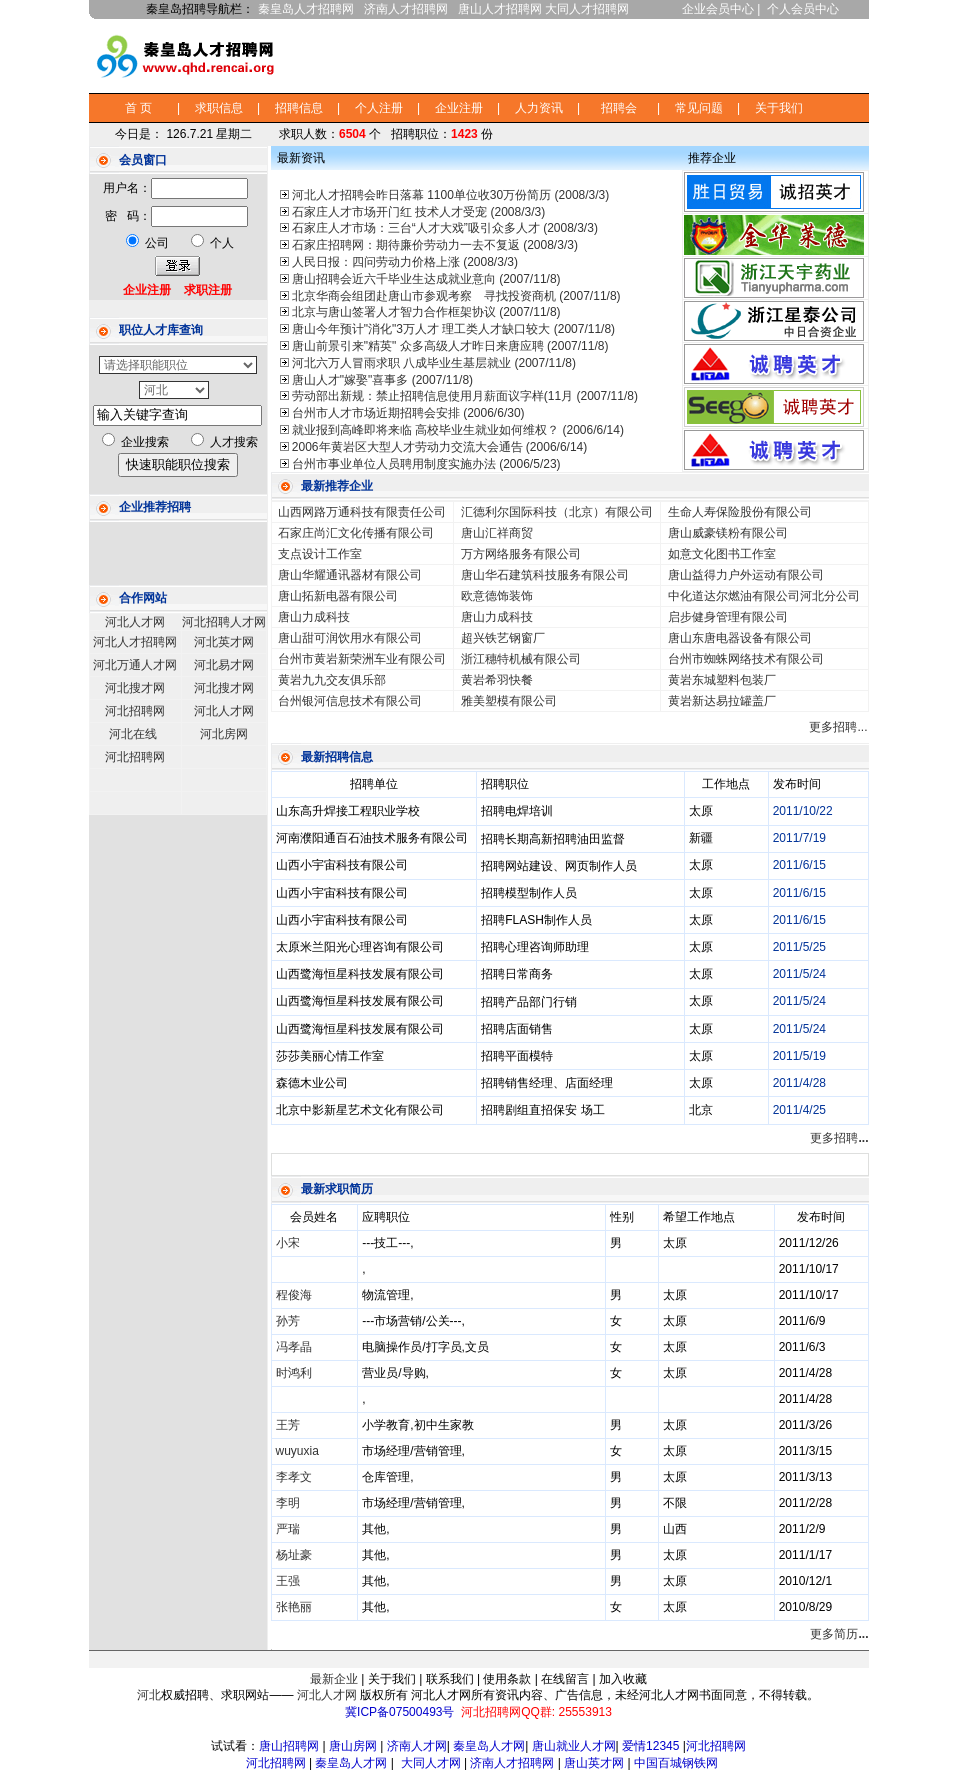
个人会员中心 (803, 9)
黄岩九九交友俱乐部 (332, 680)
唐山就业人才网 (574, 1746)
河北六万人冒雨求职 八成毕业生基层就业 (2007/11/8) (434, 363)
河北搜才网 (135, 688)
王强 (288, 1581)
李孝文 (294, 1477)
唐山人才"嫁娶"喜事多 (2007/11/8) (382, 380)
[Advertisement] (619, 54)
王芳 (288, 1425)
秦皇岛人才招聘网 (306, 9)
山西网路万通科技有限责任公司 (362, 512)
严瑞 (288, 1529)
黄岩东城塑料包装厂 (722, 680)
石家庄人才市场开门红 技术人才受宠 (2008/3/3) (418, 212)
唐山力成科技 (314, 617)
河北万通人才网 (135, 665)
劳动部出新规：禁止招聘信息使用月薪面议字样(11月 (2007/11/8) (465, 396)
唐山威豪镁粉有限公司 (728, 533)
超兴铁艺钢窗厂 (503, 638)
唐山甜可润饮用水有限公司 (350, 638)
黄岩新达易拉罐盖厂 (722, 701)
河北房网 (224, 734)
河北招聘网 (135, 711)
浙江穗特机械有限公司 (521, 659)
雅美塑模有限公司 (509, 701)
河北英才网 (224, 642)
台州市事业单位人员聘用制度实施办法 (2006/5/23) (426, 464)
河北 (149, 1695)
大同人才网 (431, 1763)
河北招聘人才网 (224, 622)
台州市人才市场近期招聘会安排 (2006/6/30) (408, 413)
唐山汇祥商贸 (497, 533)
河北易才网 (224, 665)
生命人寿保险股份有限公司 (740, 512)
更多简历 (839, 1634)
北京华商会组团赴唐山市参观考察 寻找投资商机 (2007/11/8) (456, 296)
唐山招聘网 (289, 1746)
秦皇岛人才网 (489, 1746)
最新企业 (334, 1679)
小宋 (288, 1243)
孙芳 (288, 1321)
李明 (288, 1503)
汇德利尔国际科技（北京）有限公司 (557, 512)
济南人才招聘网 (406, 9)
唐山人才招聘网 (500, 9)
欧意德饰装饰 (497, 596)
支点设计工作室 (320, 554)
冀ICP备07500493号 (399, 1712)
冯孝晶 (294, 1347)
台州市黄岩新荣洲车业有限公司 (362, 659)
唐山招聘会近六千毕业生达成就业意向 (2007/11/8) (426, 279)
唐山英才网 (594, 1763)
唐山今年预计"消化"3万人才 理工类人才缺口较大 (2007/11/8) (453, 329)
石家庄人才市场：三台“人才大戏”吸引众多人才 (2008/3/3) (445, 228)
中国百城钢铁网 (677, 1763)
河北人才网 (135, 622)
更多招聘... (838, 727)
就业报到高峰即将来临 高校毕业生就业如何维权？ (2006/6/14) (458, 430)
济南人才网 (417, 1746)
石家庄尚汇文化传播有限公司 (356, 533)
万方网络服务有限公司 (521, 554)
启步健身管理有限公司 (728, 617)
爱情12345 (650, 1746)
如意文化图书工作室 (722, 554)
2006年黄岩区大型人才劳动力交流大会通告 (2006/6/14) (439, 447)
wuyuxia (297, 1451)
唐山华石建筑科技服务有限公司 (545, 575)
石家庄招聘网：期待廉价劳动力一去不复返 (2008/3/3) (435, 245)
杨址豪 (294, 1555)
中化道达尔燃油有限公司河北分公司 (764, 596)
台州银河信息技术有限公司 (350, 701)
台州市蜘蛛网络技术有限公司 (746, 659)
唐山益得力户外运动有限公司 (746, 575)
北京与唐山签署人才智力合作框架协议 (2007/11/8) (426, 312)
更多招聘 (839, 1138)
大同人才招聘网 (587, 9)
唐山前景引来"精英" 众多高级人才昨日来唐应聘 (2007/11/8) (450, 346)
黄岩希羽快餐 (497, 680)
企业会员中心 (718, 9)
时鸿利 (294, 1373)
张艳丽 (294, 1607)
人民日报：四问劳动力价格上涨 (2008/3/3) (405, 262)
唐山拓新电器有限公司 (338, 596)
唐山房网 (353, 1746)
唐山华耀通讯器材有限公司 (350, 575)
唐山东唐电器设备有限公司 (740, 638)
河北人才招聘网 (135, 642)
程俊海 (294, 1295)
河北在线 (133, 734)
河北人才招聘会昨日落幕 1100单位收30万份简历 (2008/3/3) (450, 195)
